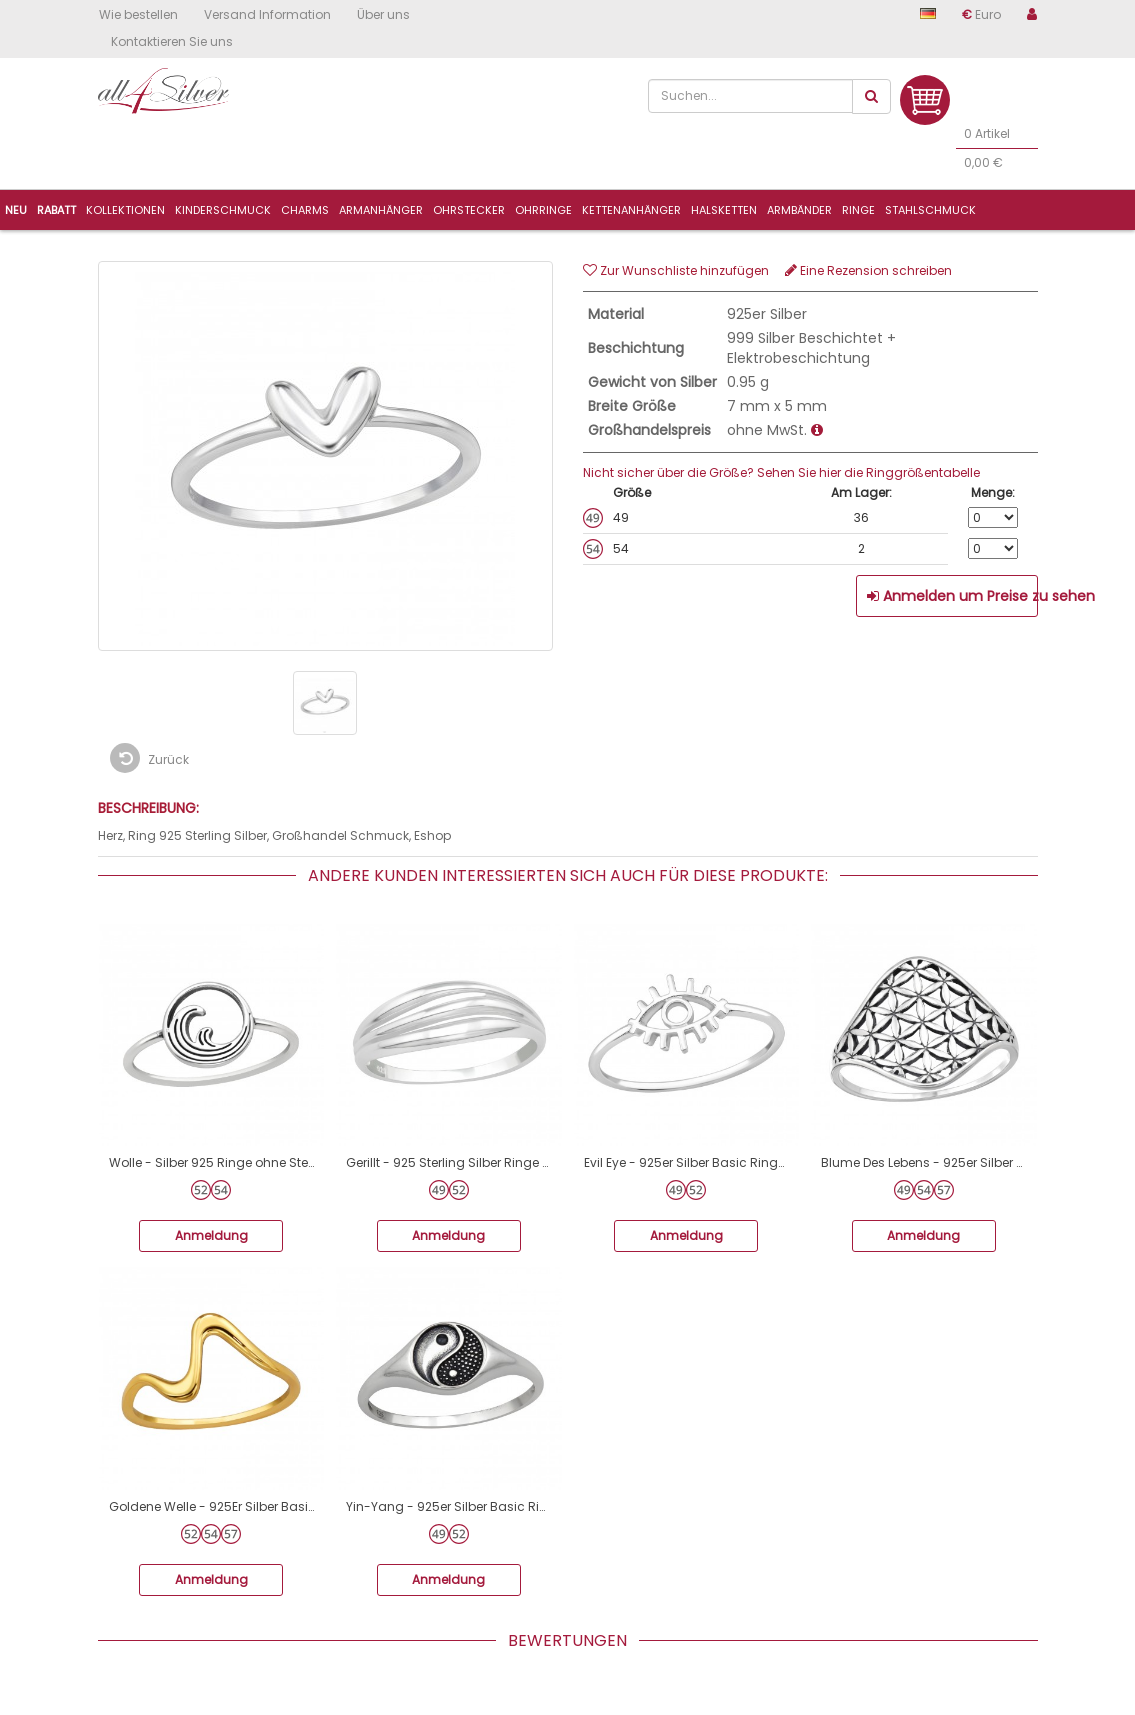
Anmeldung (211, 1235)
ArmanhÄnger (381, 210)
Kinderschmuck (223, 210)
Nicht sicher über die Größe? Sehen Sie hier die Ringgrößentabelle (781, 472)
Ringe (858, 210)
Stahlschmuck (930, 210)
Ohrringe (543, 210)
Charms (305, 210)
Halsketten (724, 210)
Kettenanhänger (631, 210)
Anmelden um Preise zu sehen (952, 596)
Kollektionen (125, 210)
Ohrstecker (469, 210)
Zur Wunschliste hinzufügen (676, 270)
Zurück (149, 758)
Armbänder (799, 210)
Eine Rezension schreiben (868, 270)
